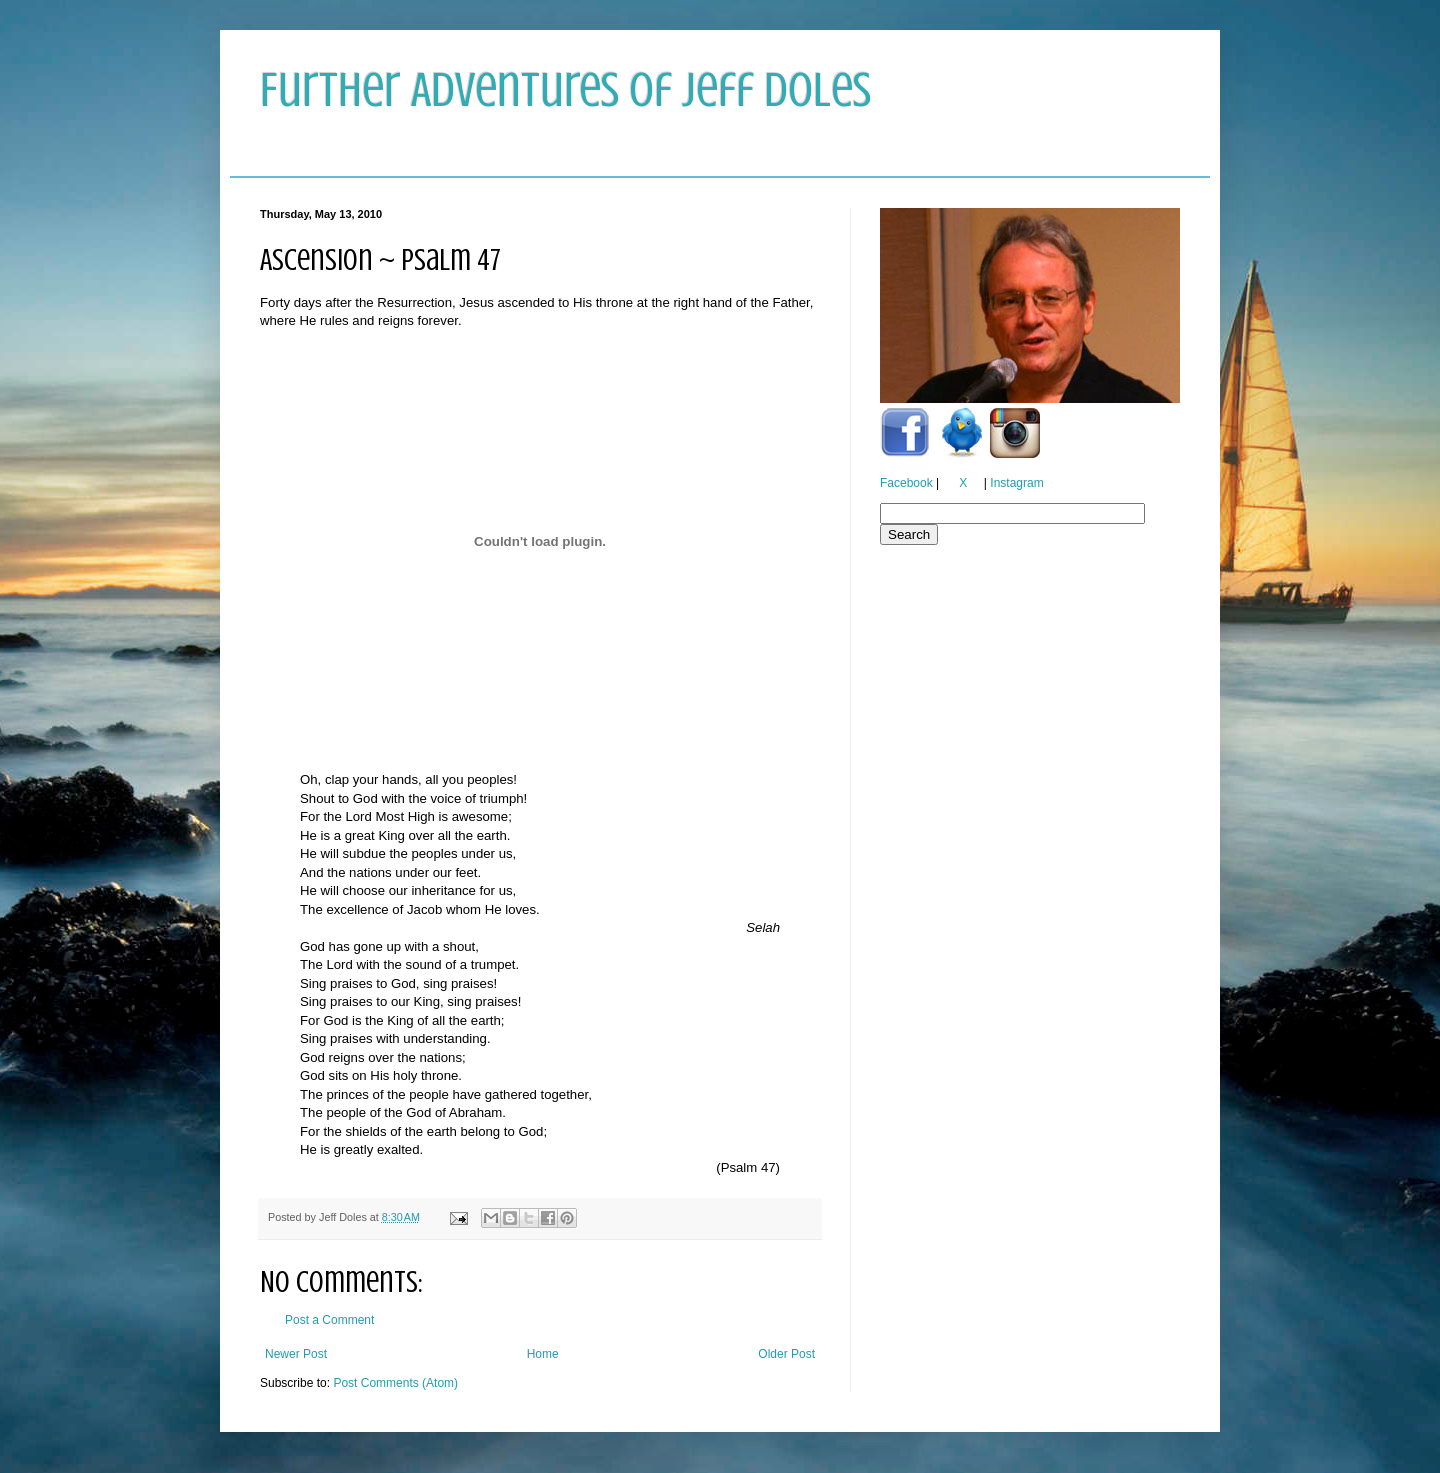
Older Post (786, 1354)
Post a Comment (329, 1320)
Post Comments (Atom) (395, 1383)
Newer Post (296, 1354)
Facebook (906, 483)
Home (543, 1354)
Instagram (1016, 483)
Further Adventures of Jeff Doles (565, 90)
